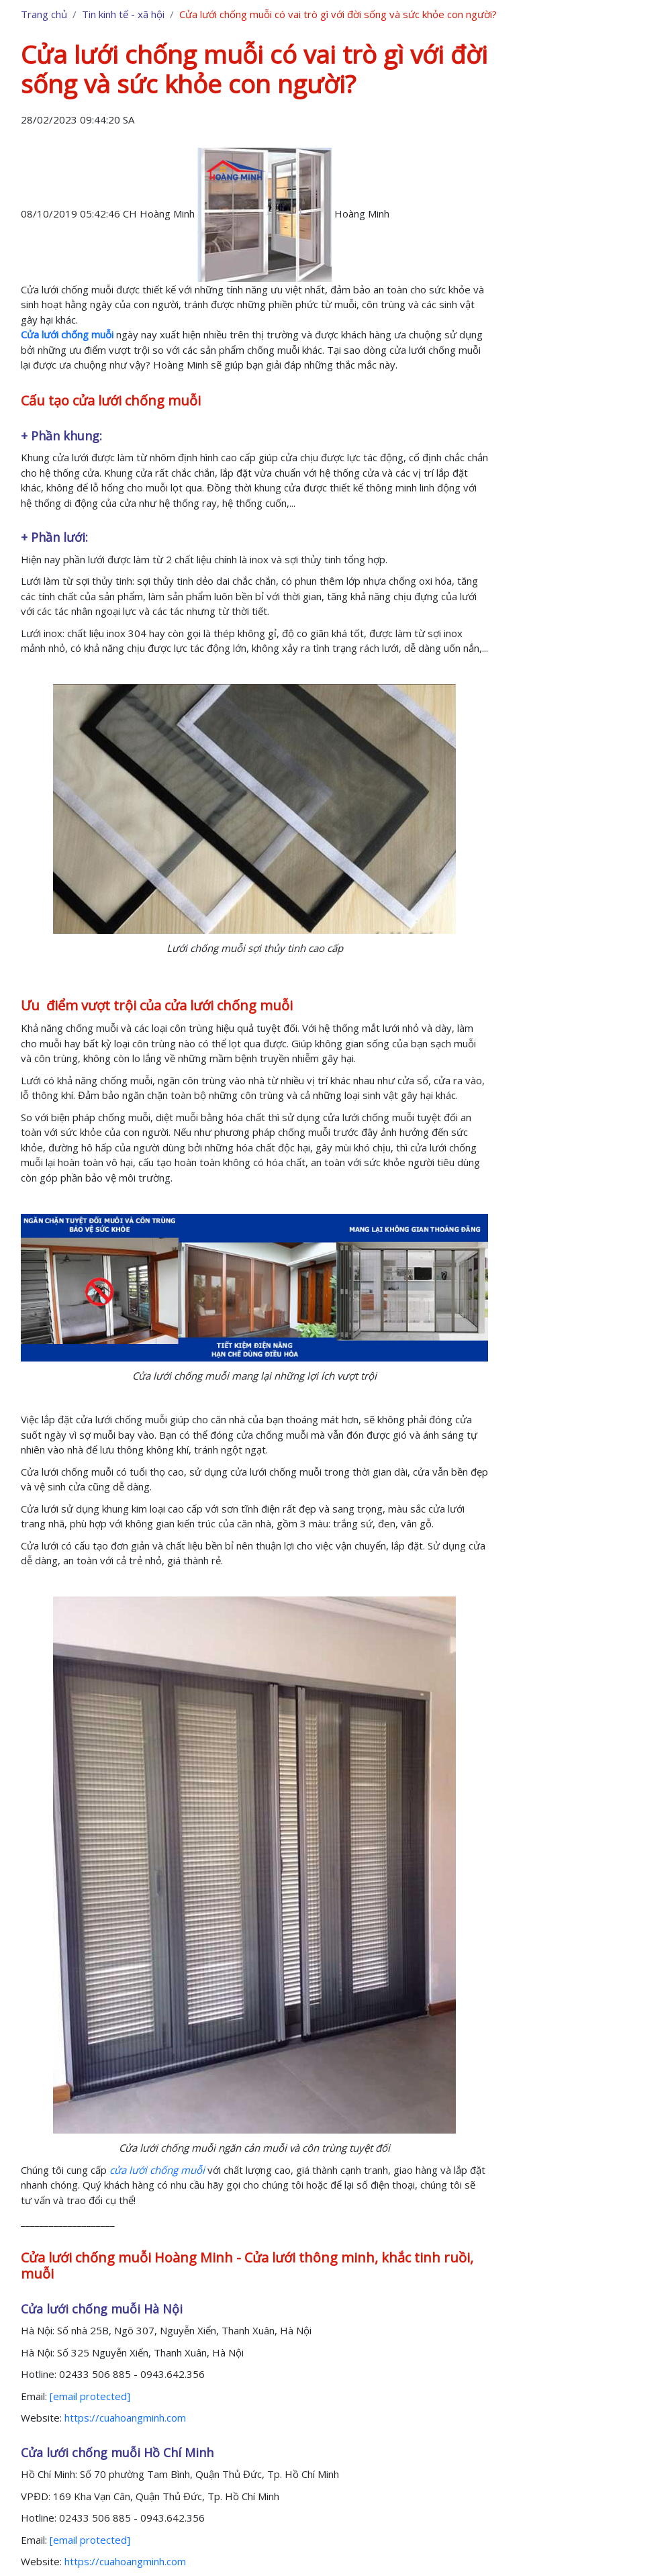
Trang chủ (44, 14)
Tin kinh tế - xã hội (123, 14)
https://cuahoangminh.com (125, 2417)
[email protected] (90, 2396)
